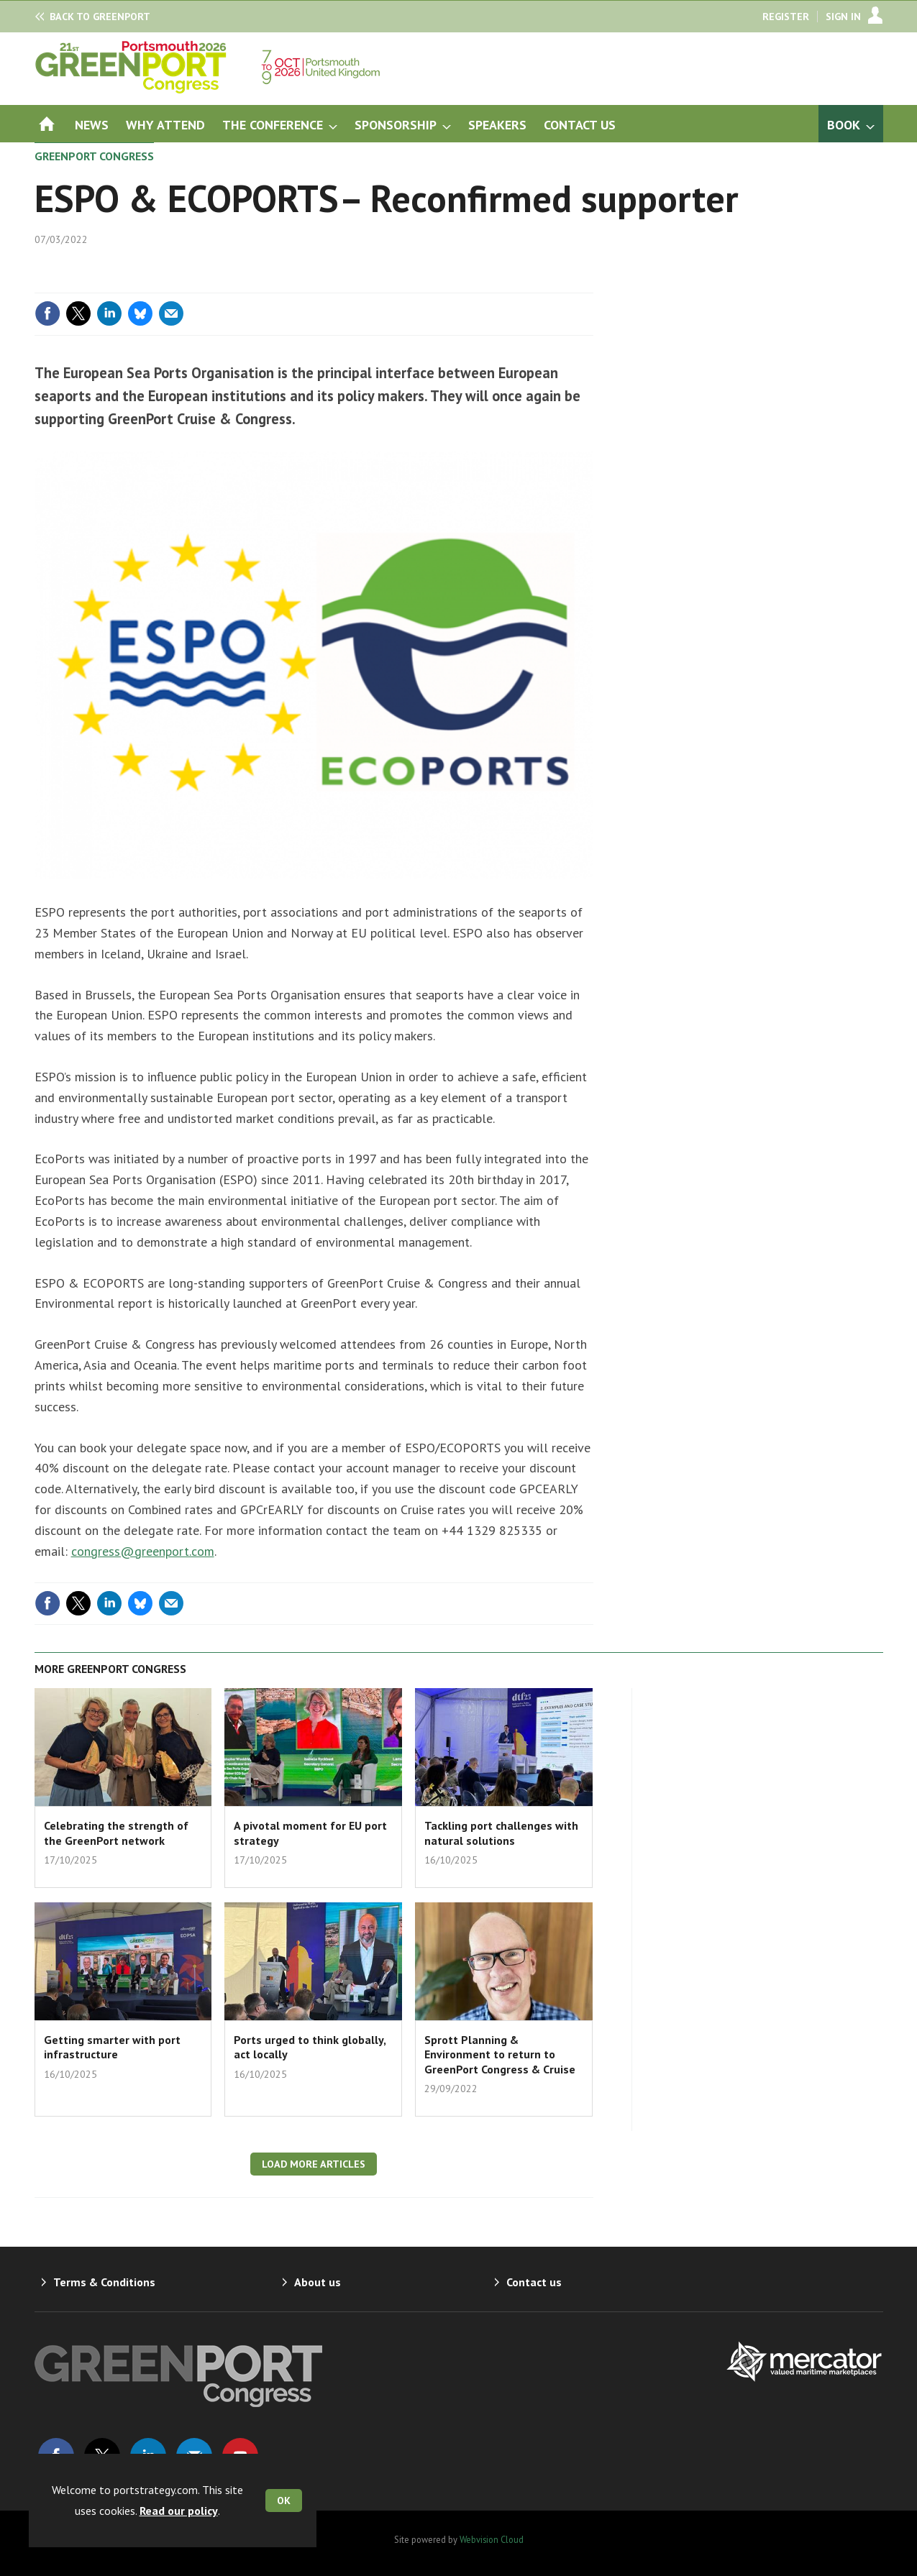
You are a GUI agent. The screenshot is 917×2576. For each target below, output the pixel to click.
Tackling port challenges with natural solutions (501, 1832)
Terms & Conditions (104, 2282)
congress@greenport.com (142, 1551)
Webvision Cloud (492, 2539)
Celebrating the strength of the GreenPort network (116, 1832)
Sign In (843, 16)
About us (317, 2282)
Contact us (534, 2282)
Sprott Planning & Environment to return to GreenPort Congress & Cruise (499, 2054)
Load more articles (313, 2164)
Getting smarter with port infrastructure (112, 2046)
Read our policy (179, 2510)
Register (785, 16)
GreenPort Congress (94, 156)
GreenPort (100, 16)
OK (284, 2500)
